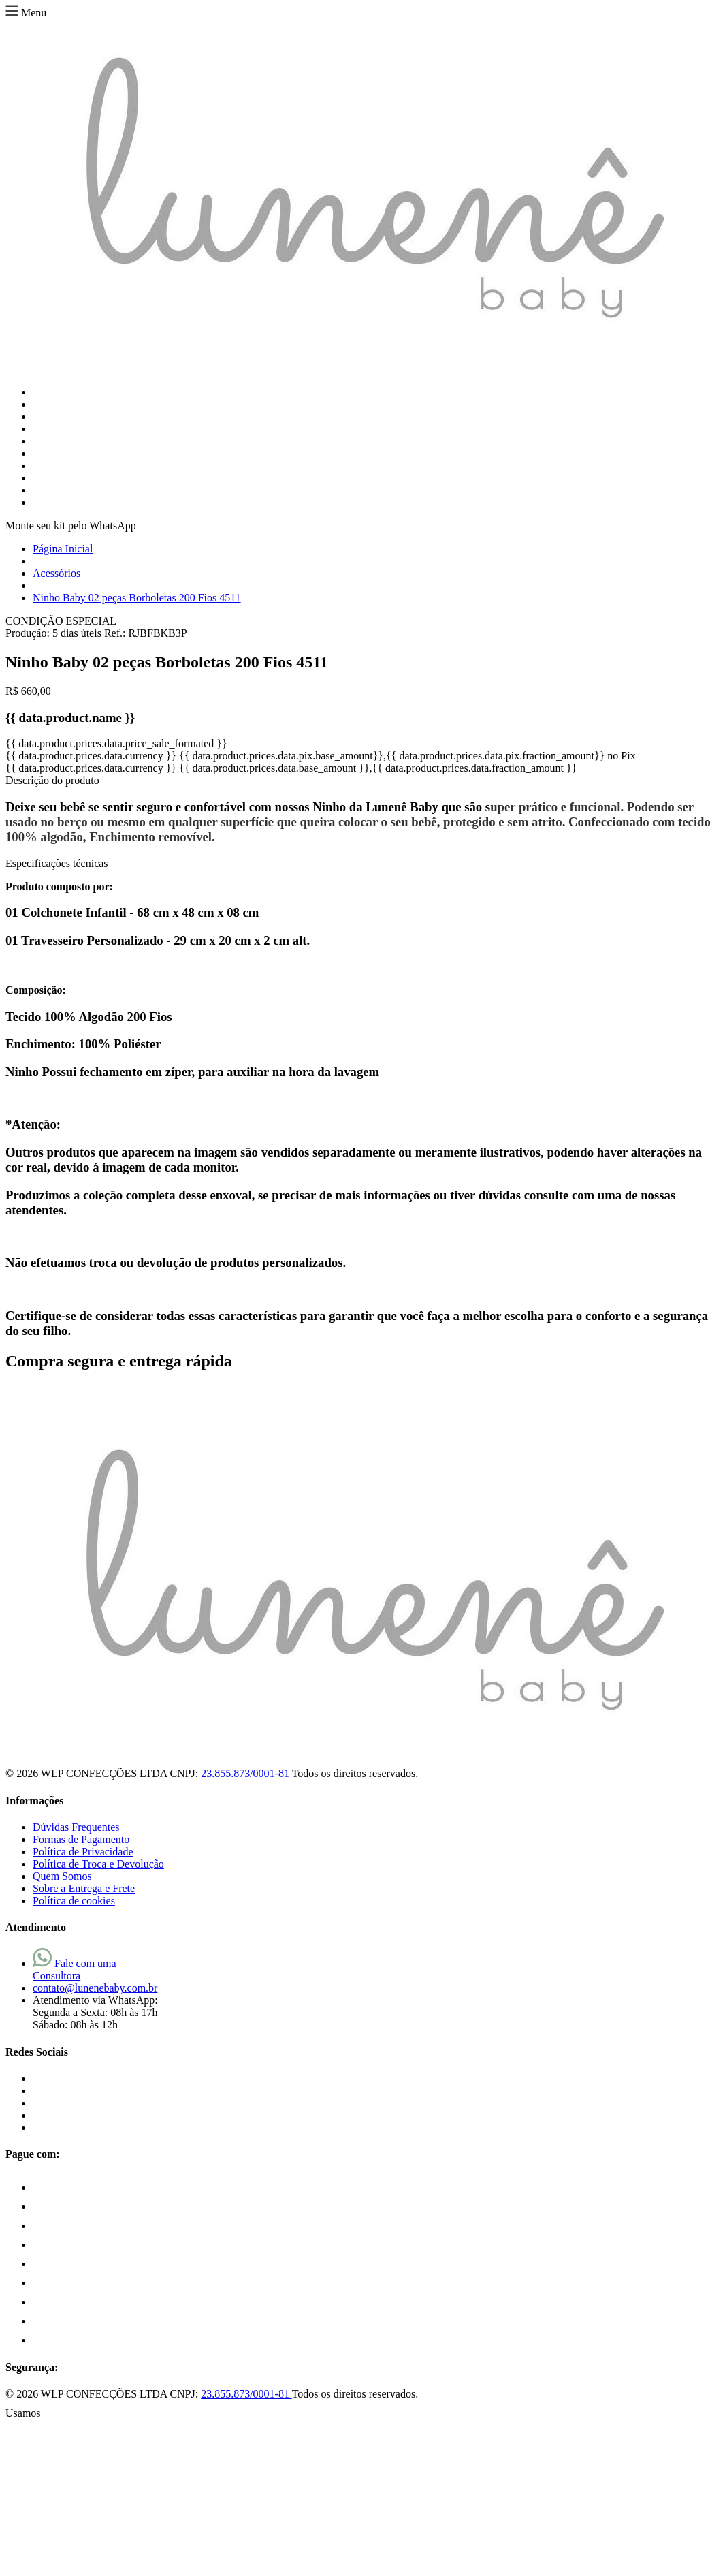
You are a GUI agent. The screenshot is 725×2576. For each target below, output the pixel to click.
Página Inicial (63, 548)
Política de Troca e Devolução (98, 1864)
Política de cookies (74, 1900)
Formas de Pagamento (81, 1839)
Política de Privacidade (83, 1851)
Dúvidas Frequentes (76, 1827)
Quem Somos (62, 1876)
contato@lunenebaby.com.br (95, 1988)
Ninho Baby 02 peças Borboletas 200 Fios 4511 (137, 597)
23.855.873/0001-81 (246, 1773)
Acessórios (56, 573)
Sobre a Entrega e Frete (84, 1888)
